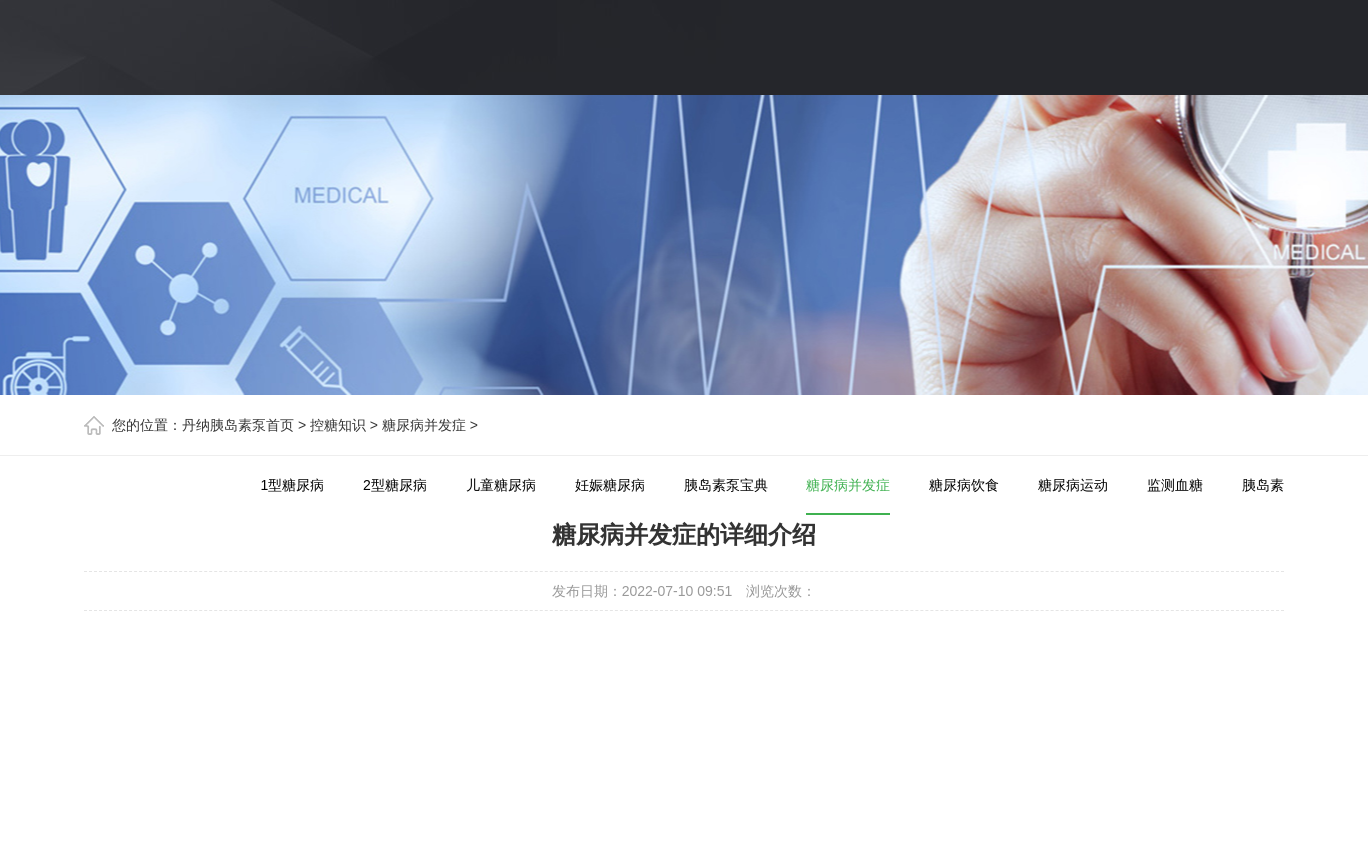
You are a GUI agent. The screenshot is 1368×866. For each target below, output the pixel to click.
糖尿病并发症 (424, 425)
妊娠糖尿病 (610, 485)
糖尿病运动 (1073, 485)
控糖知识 (338, 425)
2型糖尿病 (395, 485)
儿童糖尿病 (501, 485)
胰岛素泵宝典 (726, 485)
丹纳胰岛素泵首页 (238, 425)
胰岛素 (1263, 485)
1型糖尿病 (292, 485)
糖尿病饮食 (964, 485)
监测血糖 (1175, 485)
